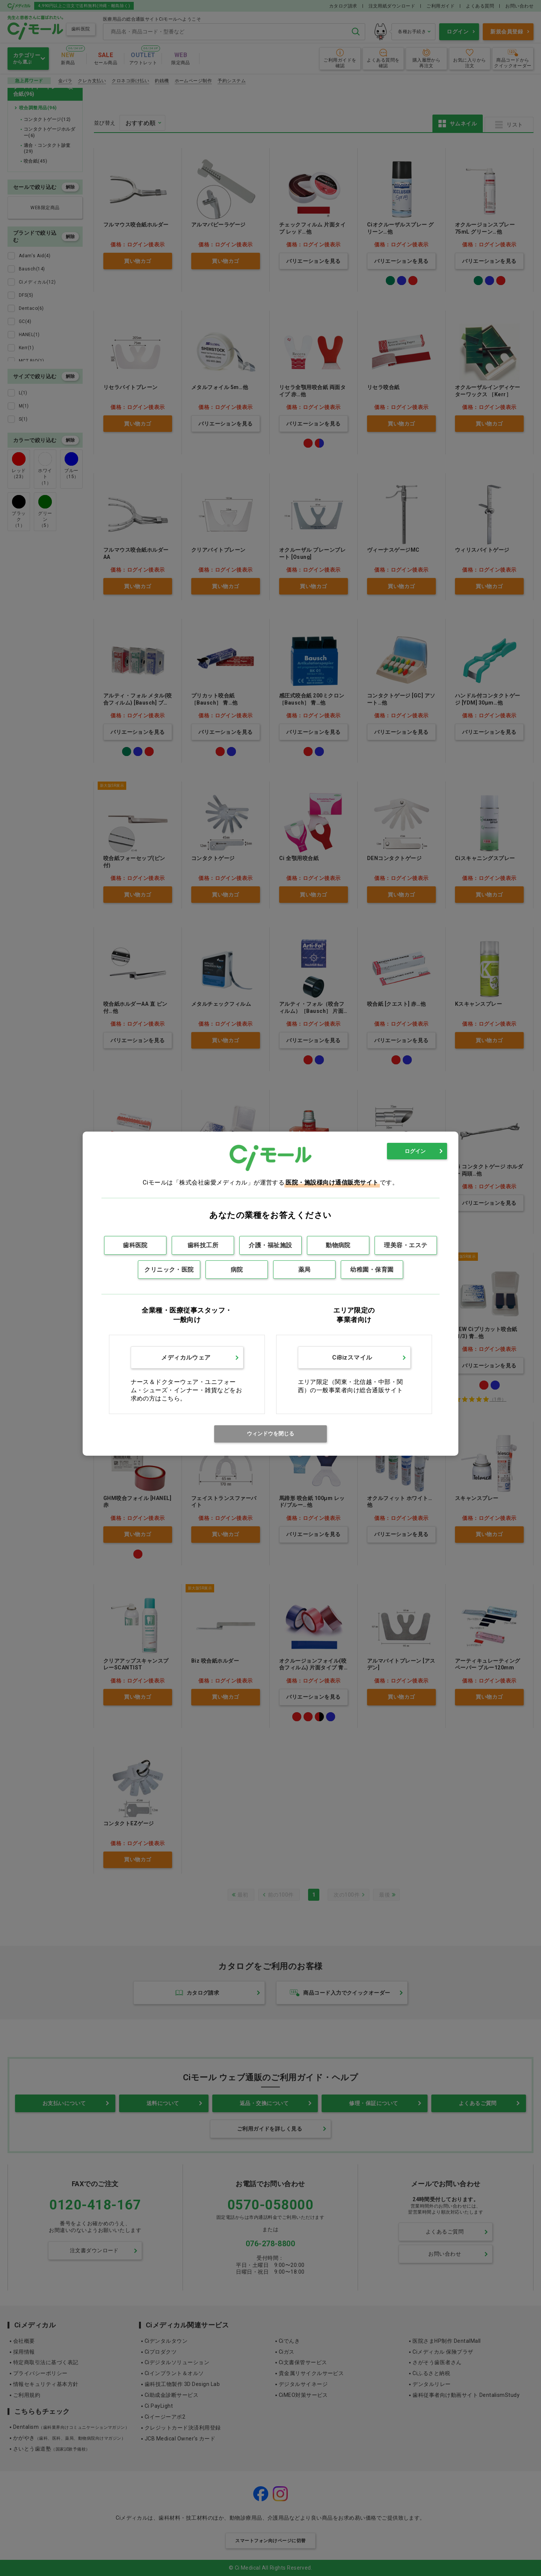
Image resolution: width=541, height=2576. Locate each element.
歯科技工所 (202, 1245)
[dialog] (270, 1294)
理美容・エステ (405, 1245)
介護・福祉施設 (270, 1245)
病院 (237, 1269)
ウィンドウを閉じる (270, 1434)
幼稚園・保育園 (371, 1269)
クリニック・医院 (169, 1269)
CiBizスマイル (352, 1357)
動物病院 (338, 1245)
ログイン (415, 1151)
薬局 (304, 1269)
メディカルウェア (186, 1357)
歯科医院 (135, 1245)
